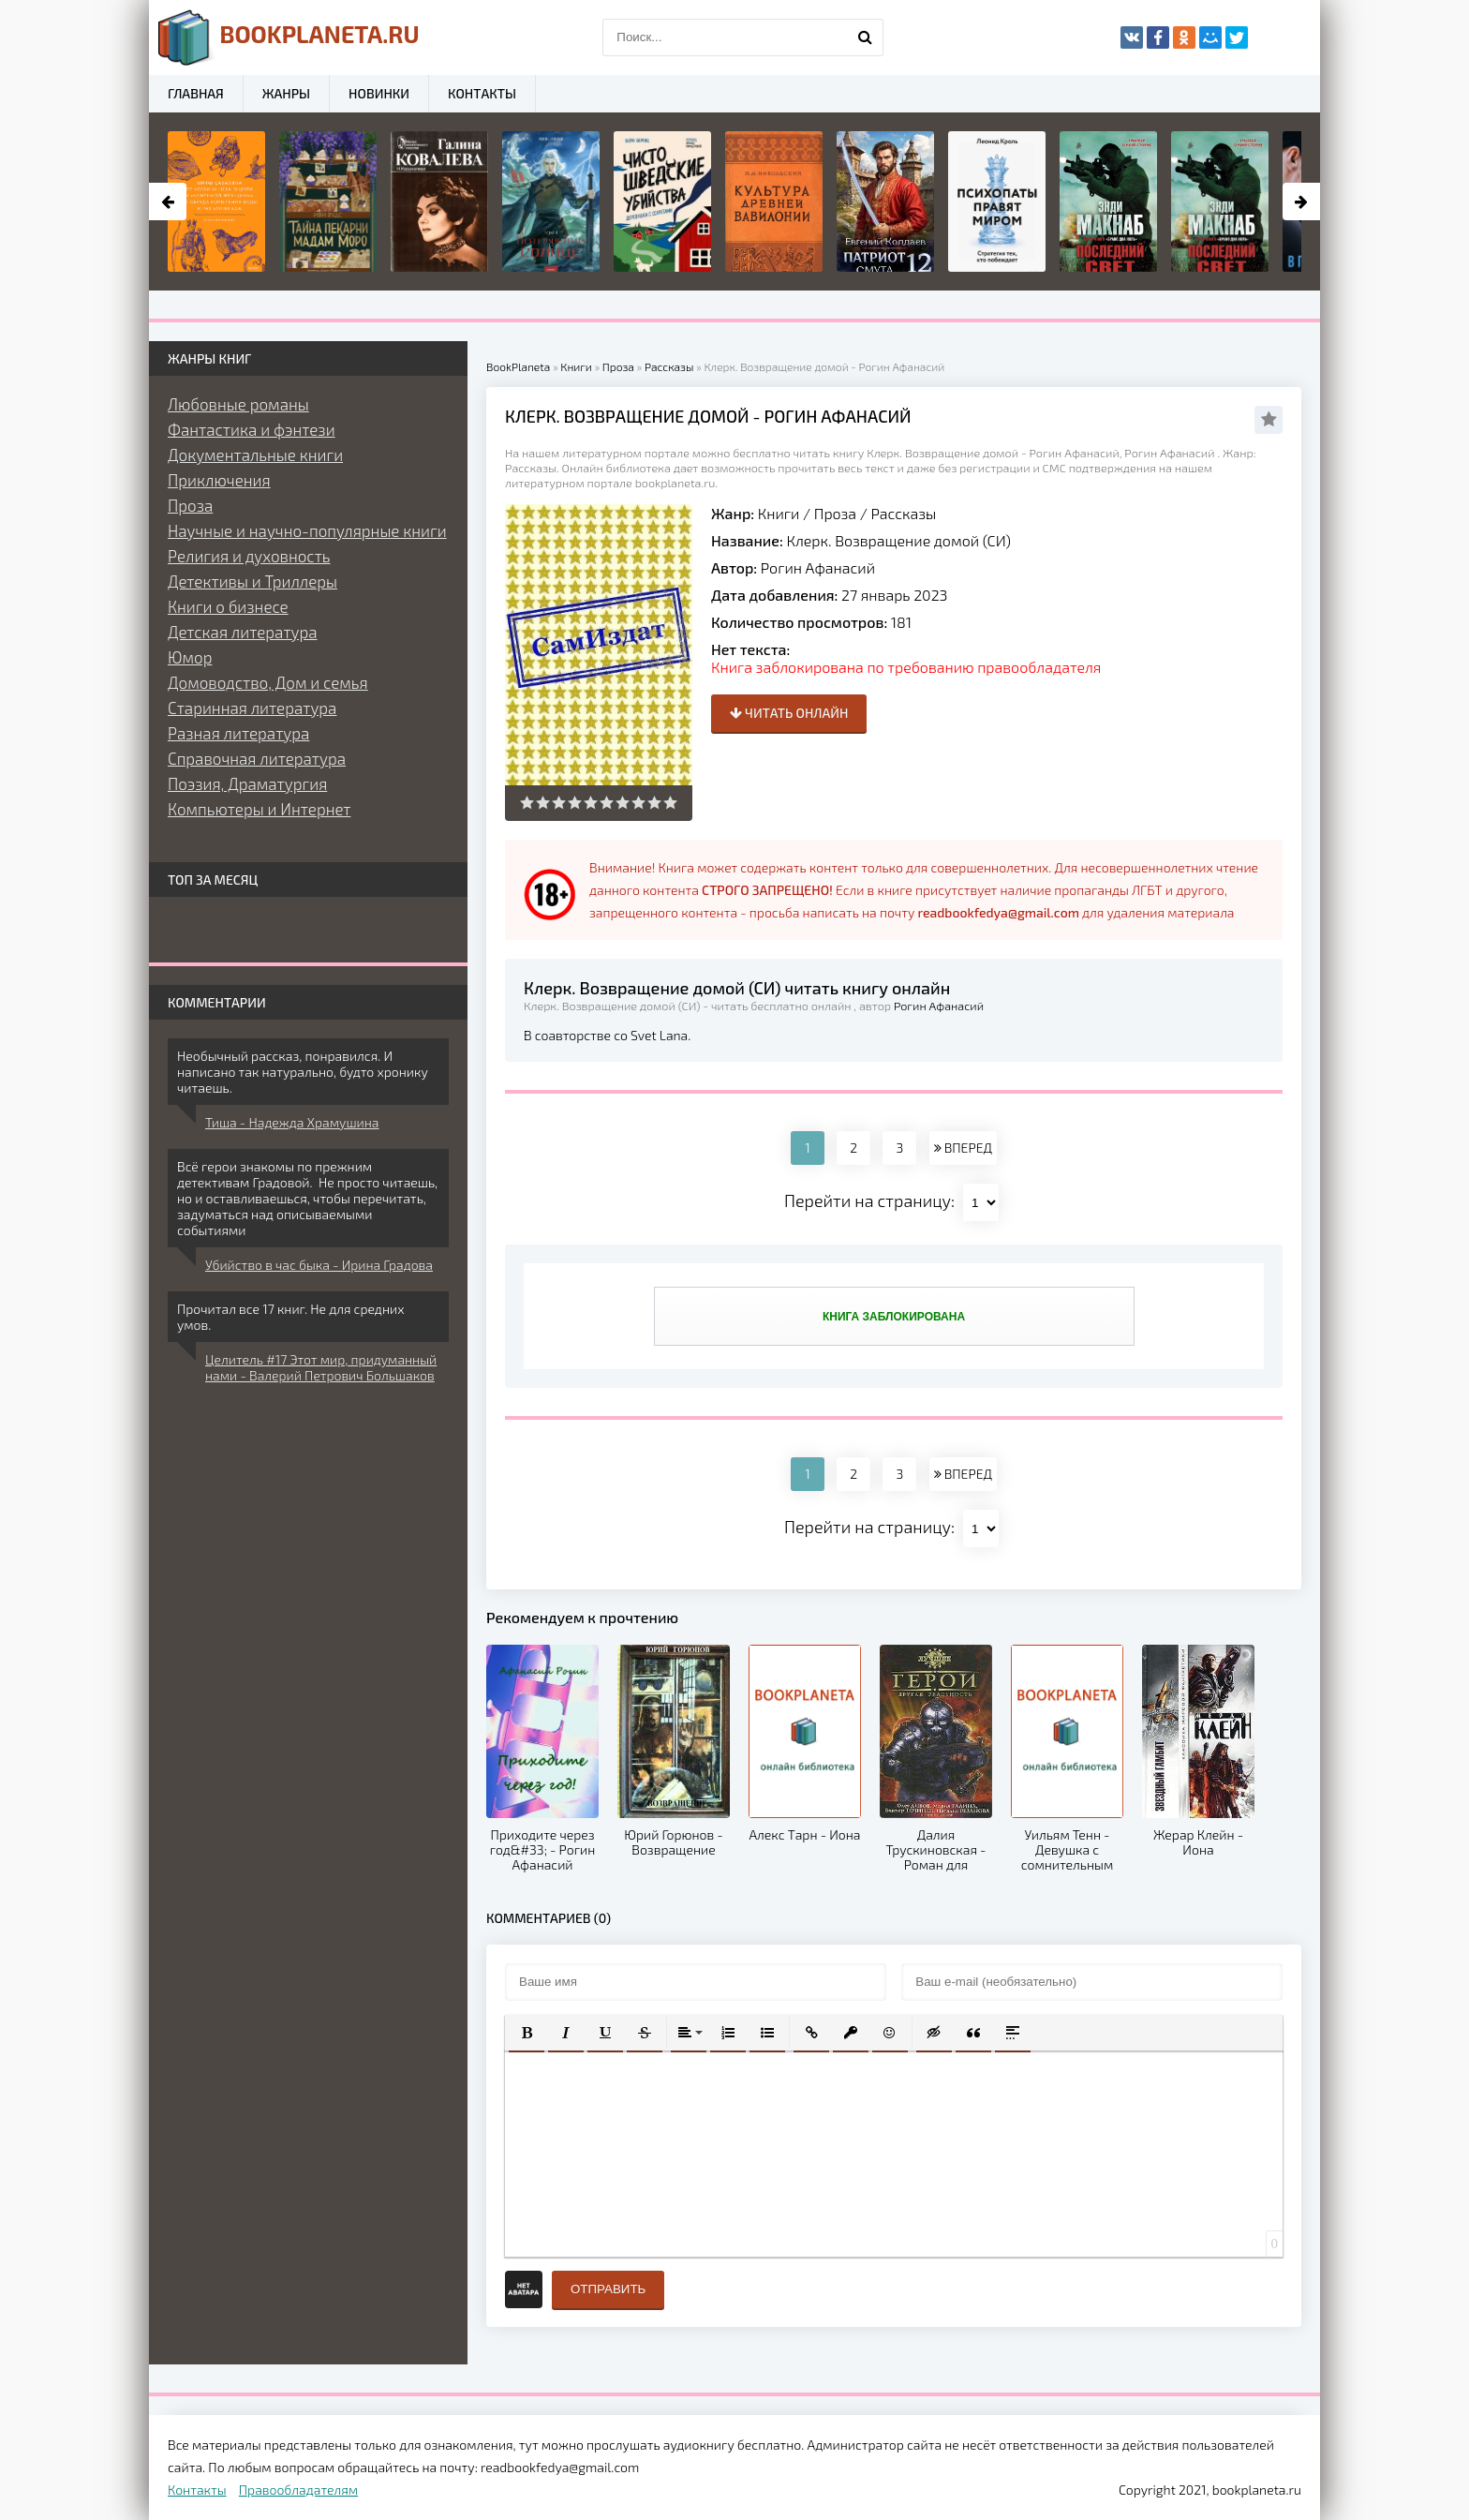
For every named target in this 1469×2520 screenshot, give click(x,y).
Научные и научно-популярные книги (307, 530)
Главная (196, 93)
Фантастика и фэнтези (251, 429)
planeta (289, 37)
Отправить (608, 2289)
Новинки (379, 93)
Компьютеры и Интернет (259, 808)
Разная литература (238, 732)
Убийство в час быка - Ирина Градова (319, 1265)
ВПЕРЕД (963, 1148)
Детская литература (243, 631)
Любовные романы (238, 404)
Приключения (219, 479)
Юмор (190, 657)
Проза (835, 513)
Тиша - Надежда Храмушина (291, 1122)
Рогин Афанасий (818, 567)
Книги (779, 513)
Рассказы (903, 513)
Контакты (482, 93)
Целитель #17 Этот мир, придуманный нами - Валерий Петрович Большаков (321, 1367)
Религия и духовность (249, 555)
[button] (526, 2032)
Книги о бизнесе (228, 606)
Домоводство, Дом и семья (268, 682)
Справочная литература (257, 758)
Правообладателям (298, 2490)
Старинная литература (252, 707)
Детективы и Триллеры (252, 581)
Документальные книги (255, 454)
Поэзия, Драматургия (247, 783)
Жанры (286, 93)
